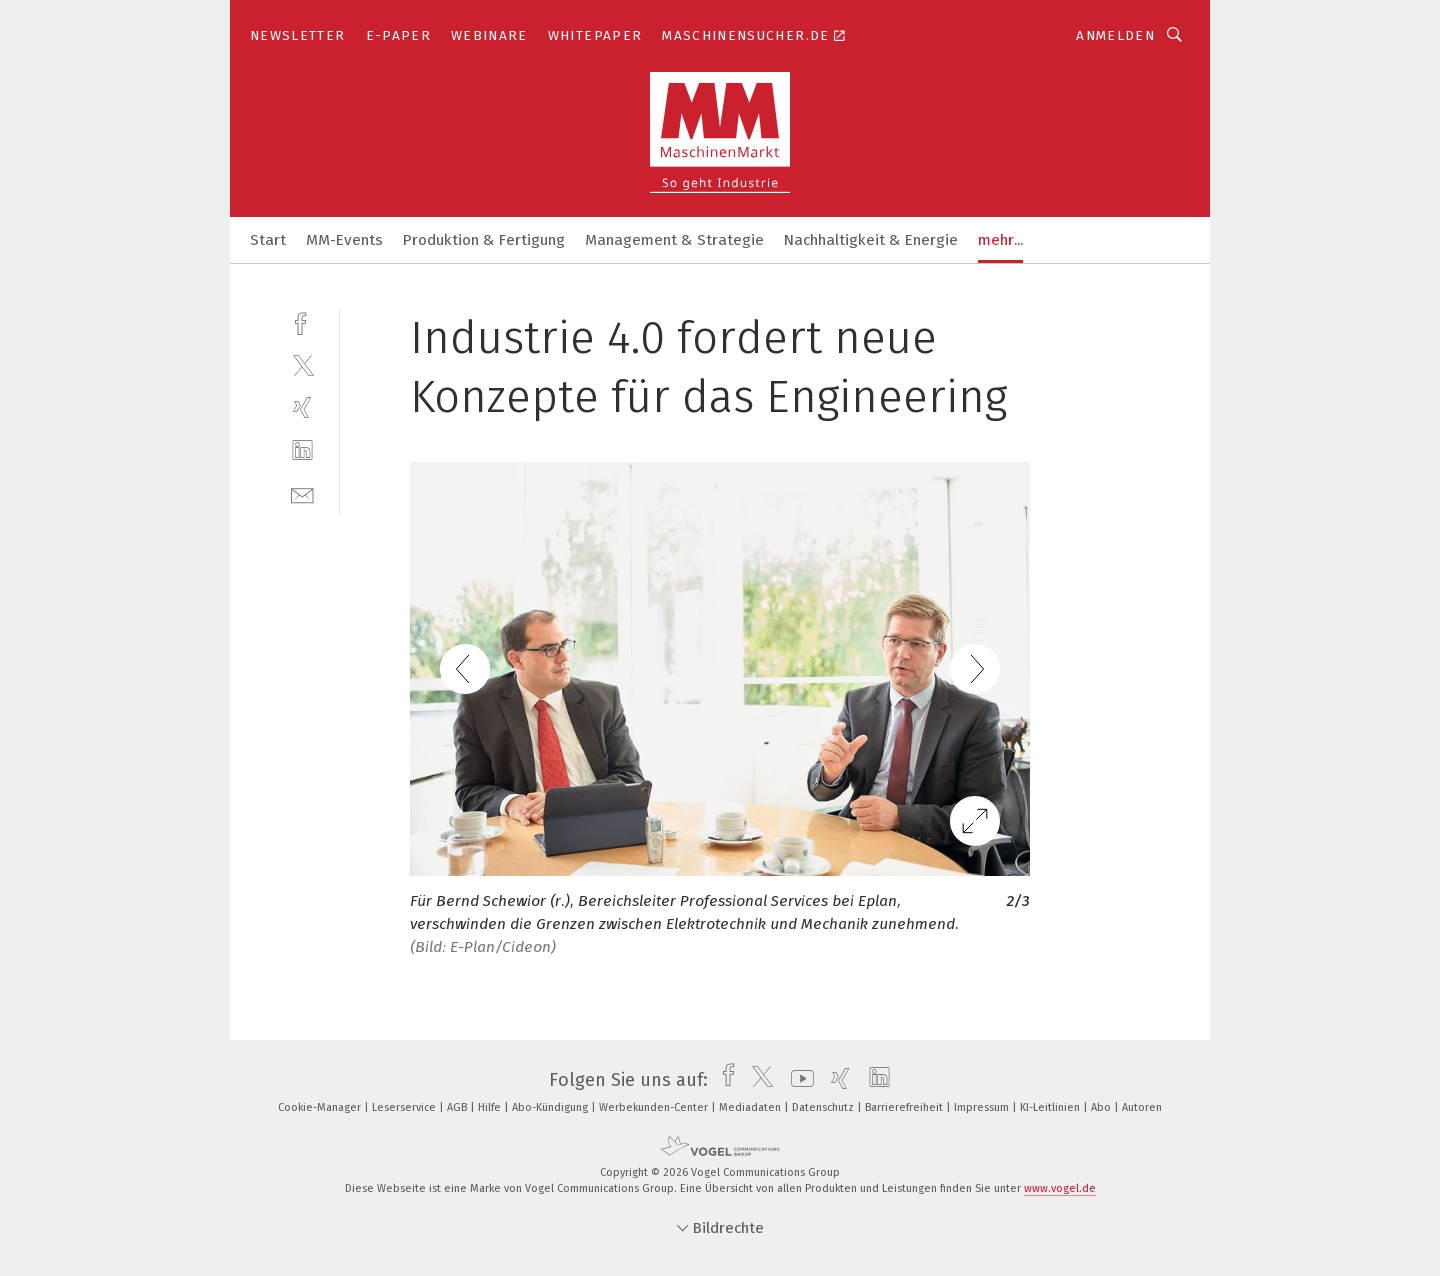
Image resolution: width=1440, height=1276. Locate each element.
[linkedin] (302, 450)
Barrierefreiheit (905, 1107)
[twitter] (302, 364)
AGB (458, 1107)
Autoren (1142, 1107)
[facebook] (302, 321)
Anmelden (1115, 35)
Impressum (983, 1107)
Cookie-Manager (321, 1107)
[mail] (302, 493)
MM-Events (344, 240)
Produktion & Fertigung (484, 240)
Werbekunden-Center (655, 1107)
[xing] (302, 407)
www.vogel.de (1060, 1188)
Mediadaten (751, 1107)
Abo (1102, 1107)
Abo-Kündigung (551, 1107)
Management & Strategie (674, 240)
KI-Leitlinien (1051, 1107)
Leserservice (405, 1107)
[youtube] (797, 1080)
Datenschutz (824, 1107)
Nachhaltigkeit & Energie (871, 240)
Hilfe (491, 1107)
